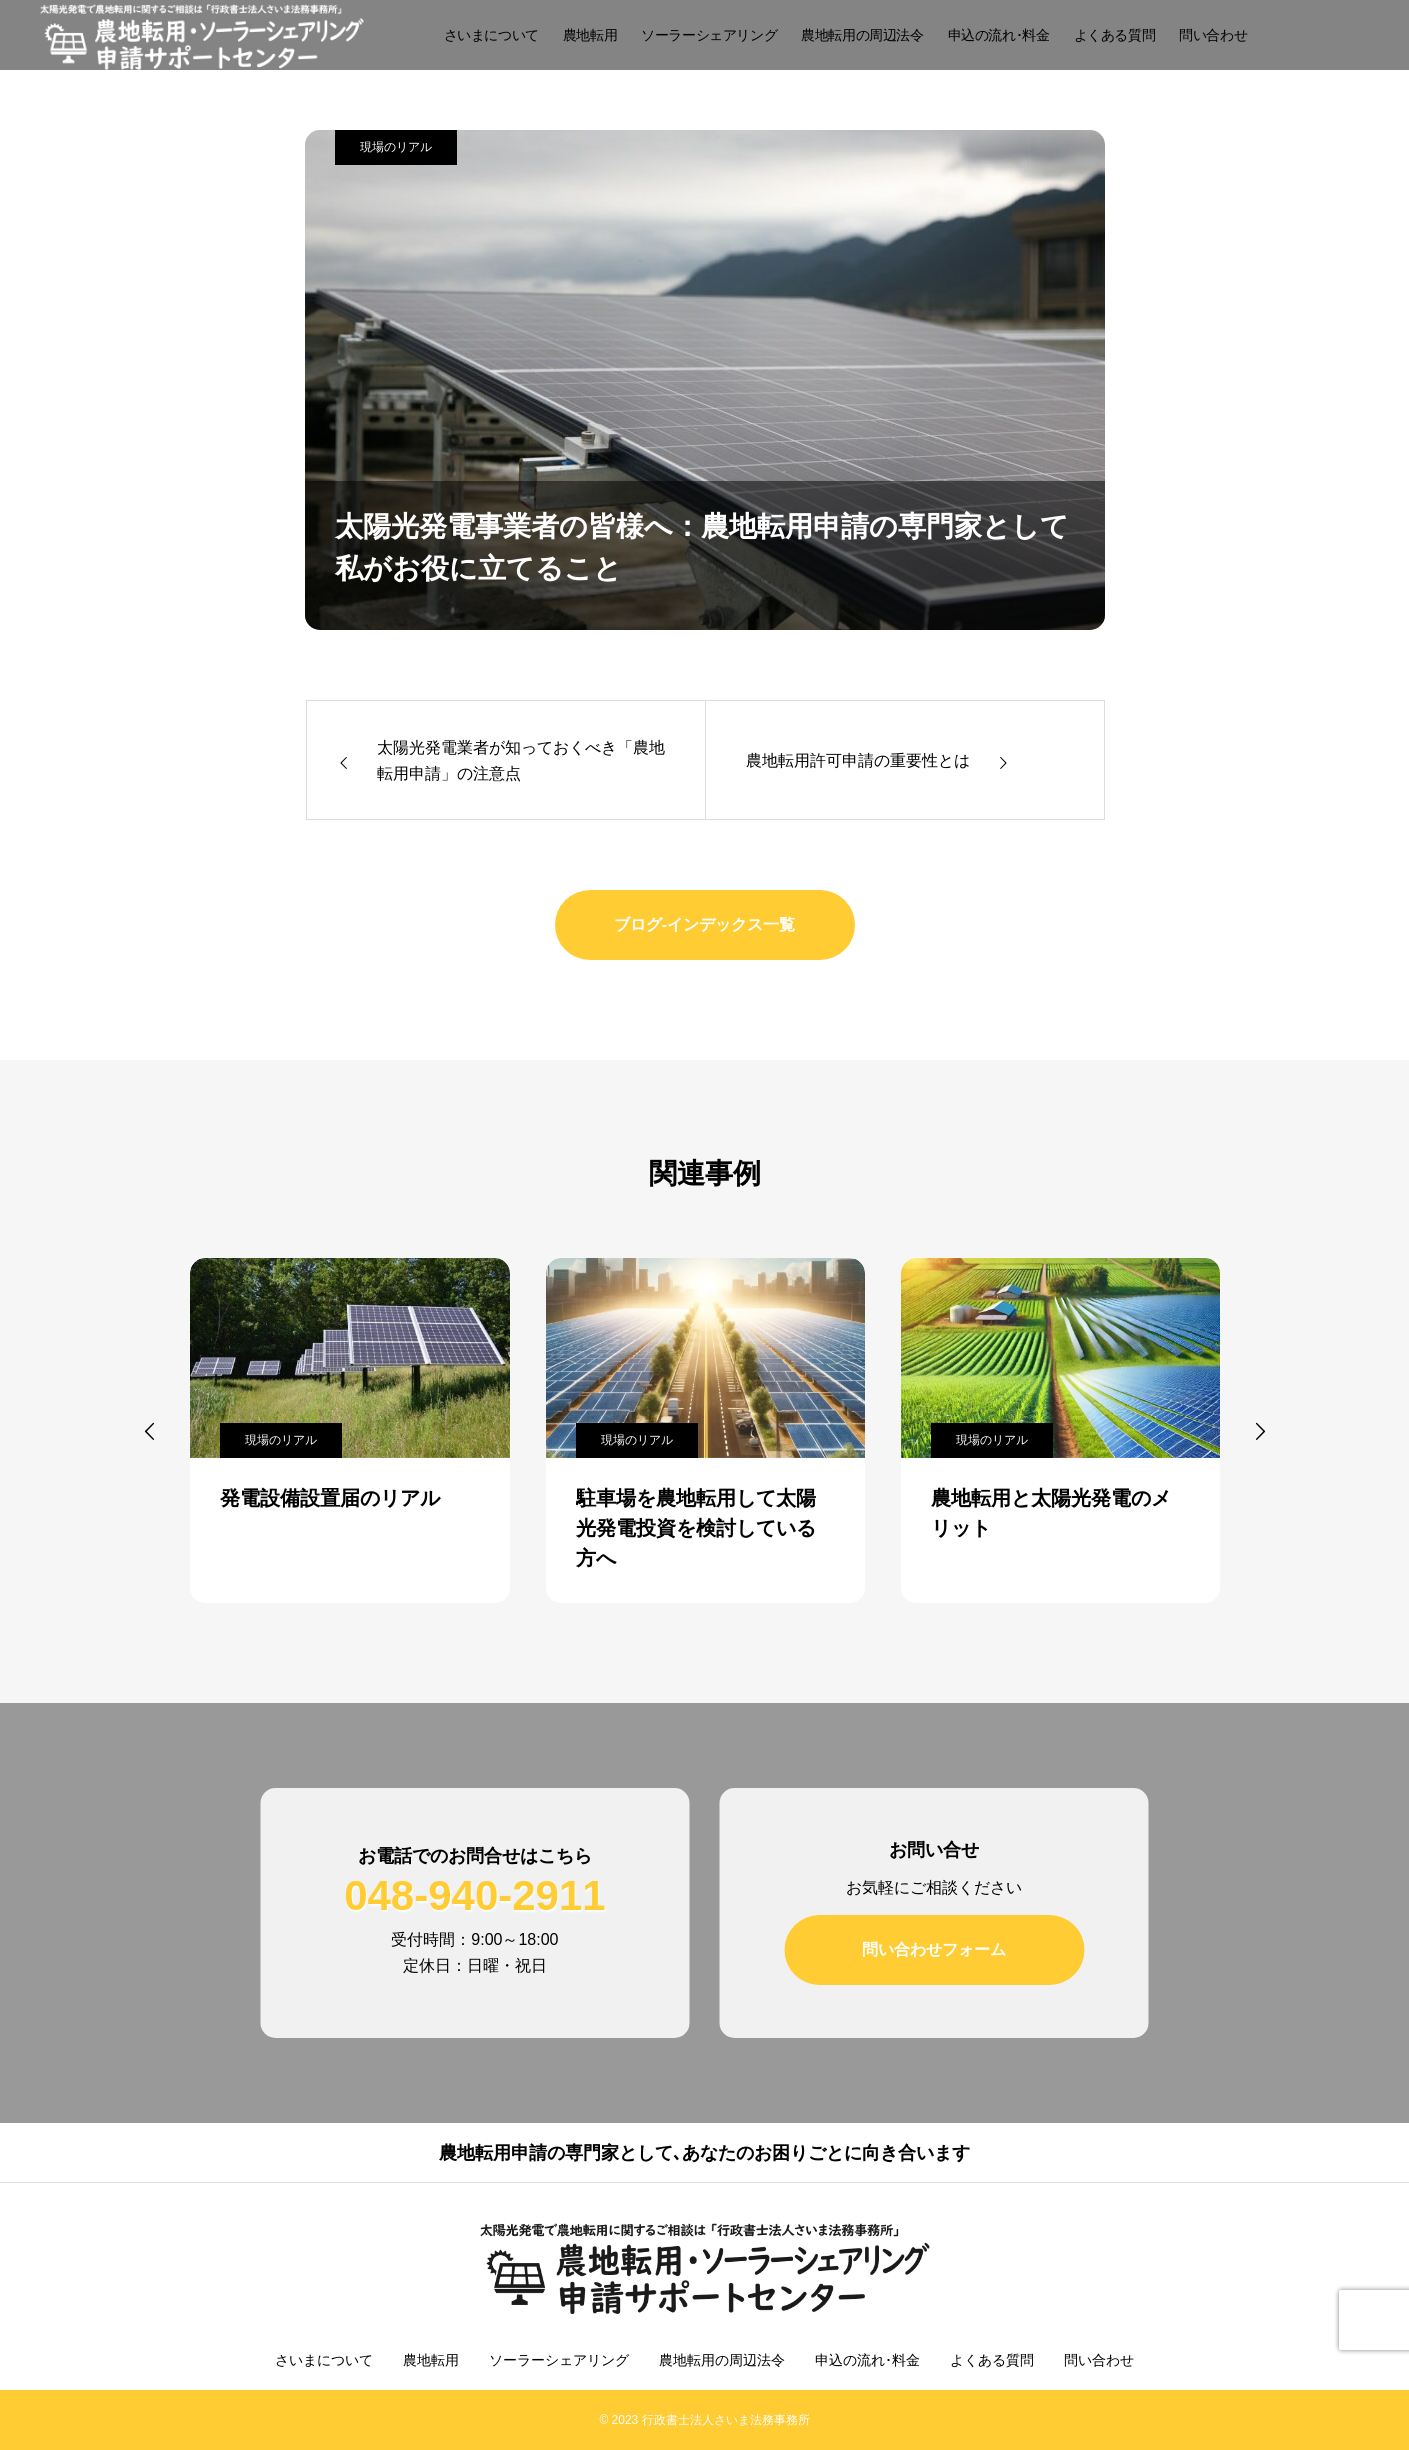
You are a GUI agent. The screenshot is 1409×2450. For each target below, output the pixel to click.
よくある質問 (1115, 35)
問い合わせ (1213, 35)
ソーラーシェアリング (709, 35)
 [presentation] (1260, 1431)
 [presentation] (150, 1431)
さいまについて (491, 35)
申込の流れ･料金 (999, 35)
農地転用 (590, 35)
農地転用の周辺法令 (862, 35)
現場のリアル (396, 147)
